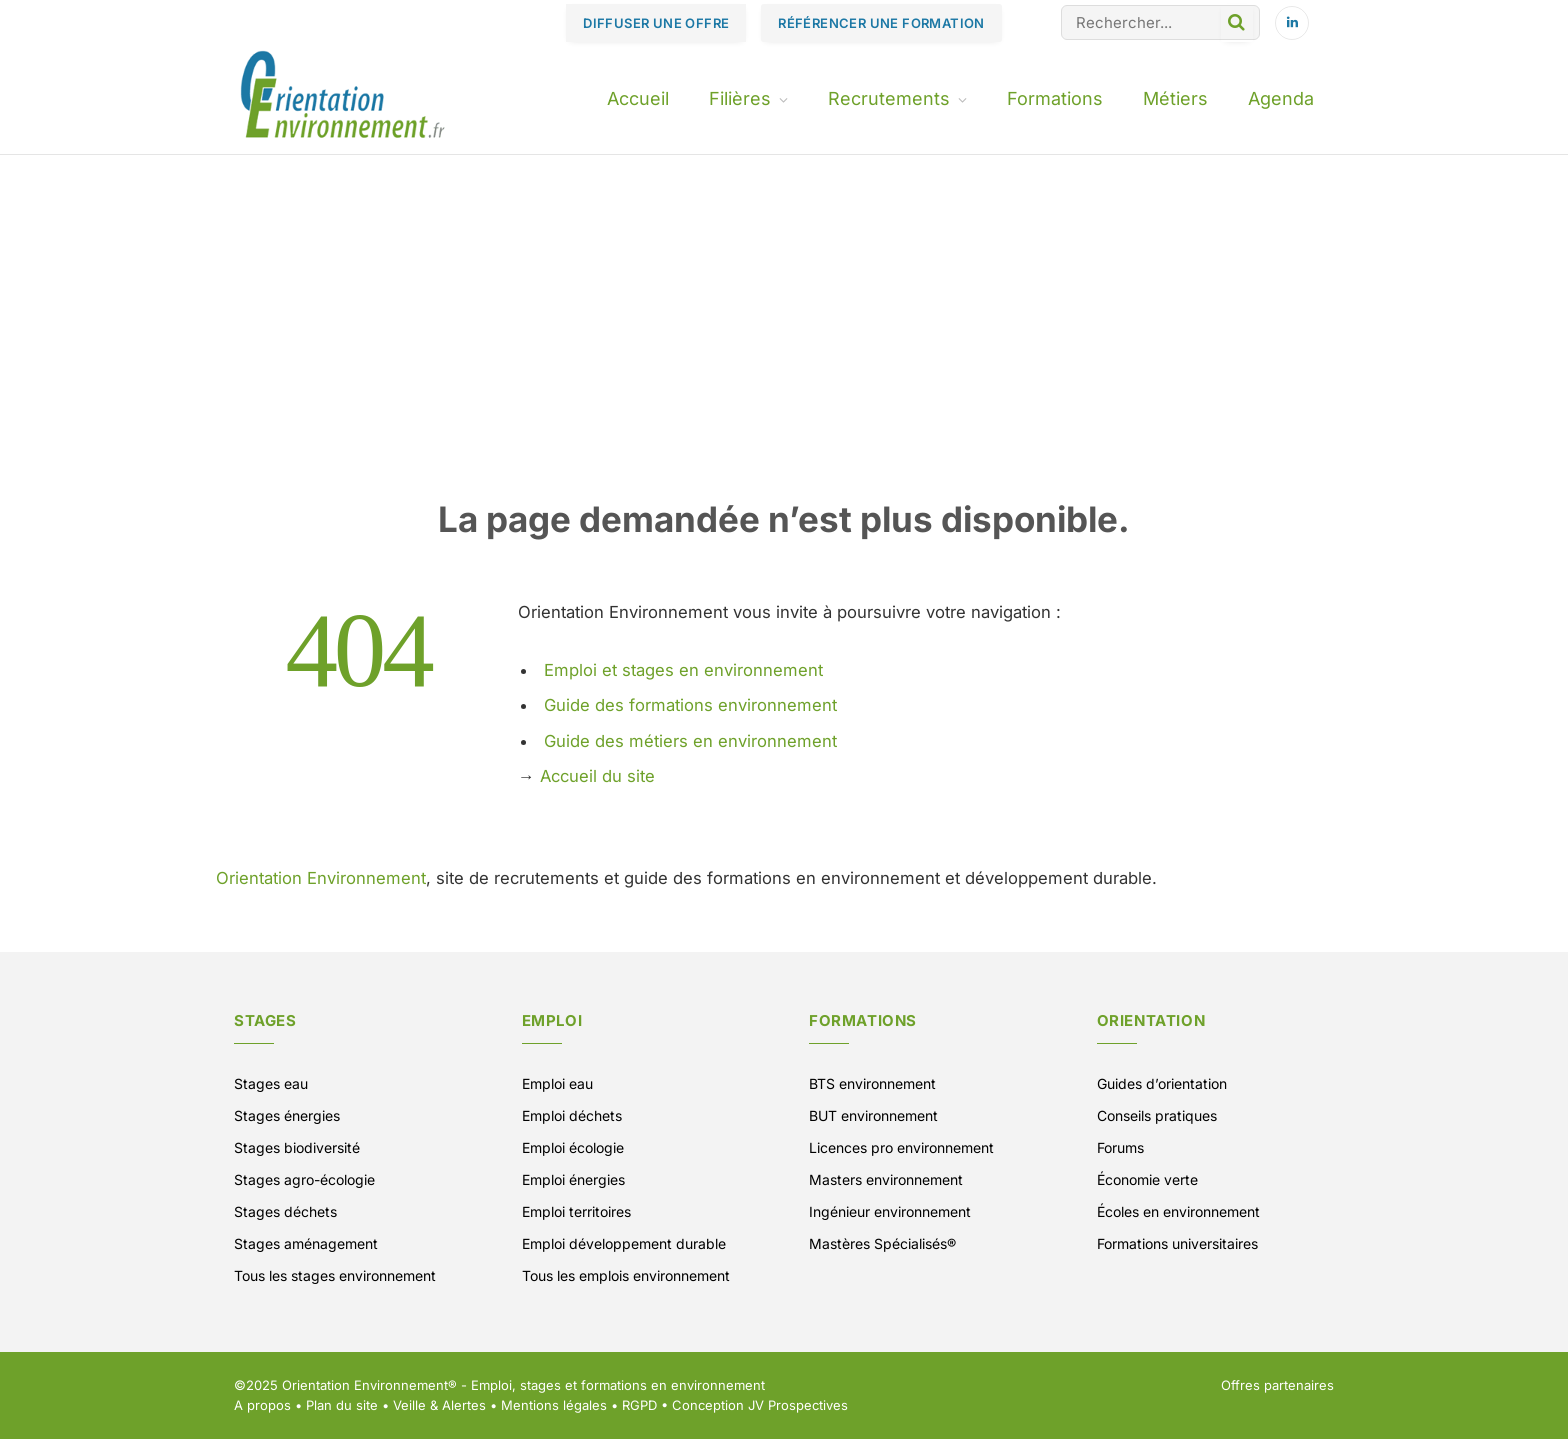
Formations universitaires (1177, 1243)
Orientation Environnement (321, 878)
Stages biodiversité (297, 1147)
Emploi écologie (573, 1147)
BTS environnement (872, 1083)
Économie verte (1147, 1179)
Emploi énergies (573, 1179)
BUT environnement (873, 1115)
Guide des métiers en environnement (690, 741)
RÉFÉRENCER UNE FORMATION (881, 23)
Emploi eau (557, 1083)
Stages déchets (285, 1211)
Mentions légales (554, 1405)
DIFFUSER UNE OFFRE (656, 23)
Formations (1055, 98)
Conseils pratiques (1157, 1115)
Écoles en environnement (1178, 1211)
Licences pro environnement (901, 1147)
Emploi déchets (572, 1115)
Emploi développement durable (624, 1243)
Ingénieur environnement (890, 1211)
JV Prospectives (798, 1405)
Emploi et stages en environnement (683, 670)
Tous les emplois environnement (626, 1275)
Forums (1120, 1147)
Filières (740, 98)
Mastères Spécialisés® (882, 1243)
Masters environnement (886, 1179)
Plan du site (342, 1405)
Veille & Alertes (439, 1405)
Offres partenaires (1277, 1385)
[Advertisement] (784, 347)
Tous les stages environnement (335, 1275)
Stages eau (271, 1083)
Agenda (1281, 98)
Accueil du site (597, 776)
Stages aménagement (306, 1243)
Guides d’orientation (1162, 1083)
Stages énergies (287, 1115)
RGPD (639, 1405)
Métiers (1175, 98)
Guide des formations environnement (690, 705)
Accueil (638, 98)
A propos (262, 1405)
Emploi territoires (576, 1211)
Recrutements (889, 98)
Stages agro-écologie (304, 1179)
